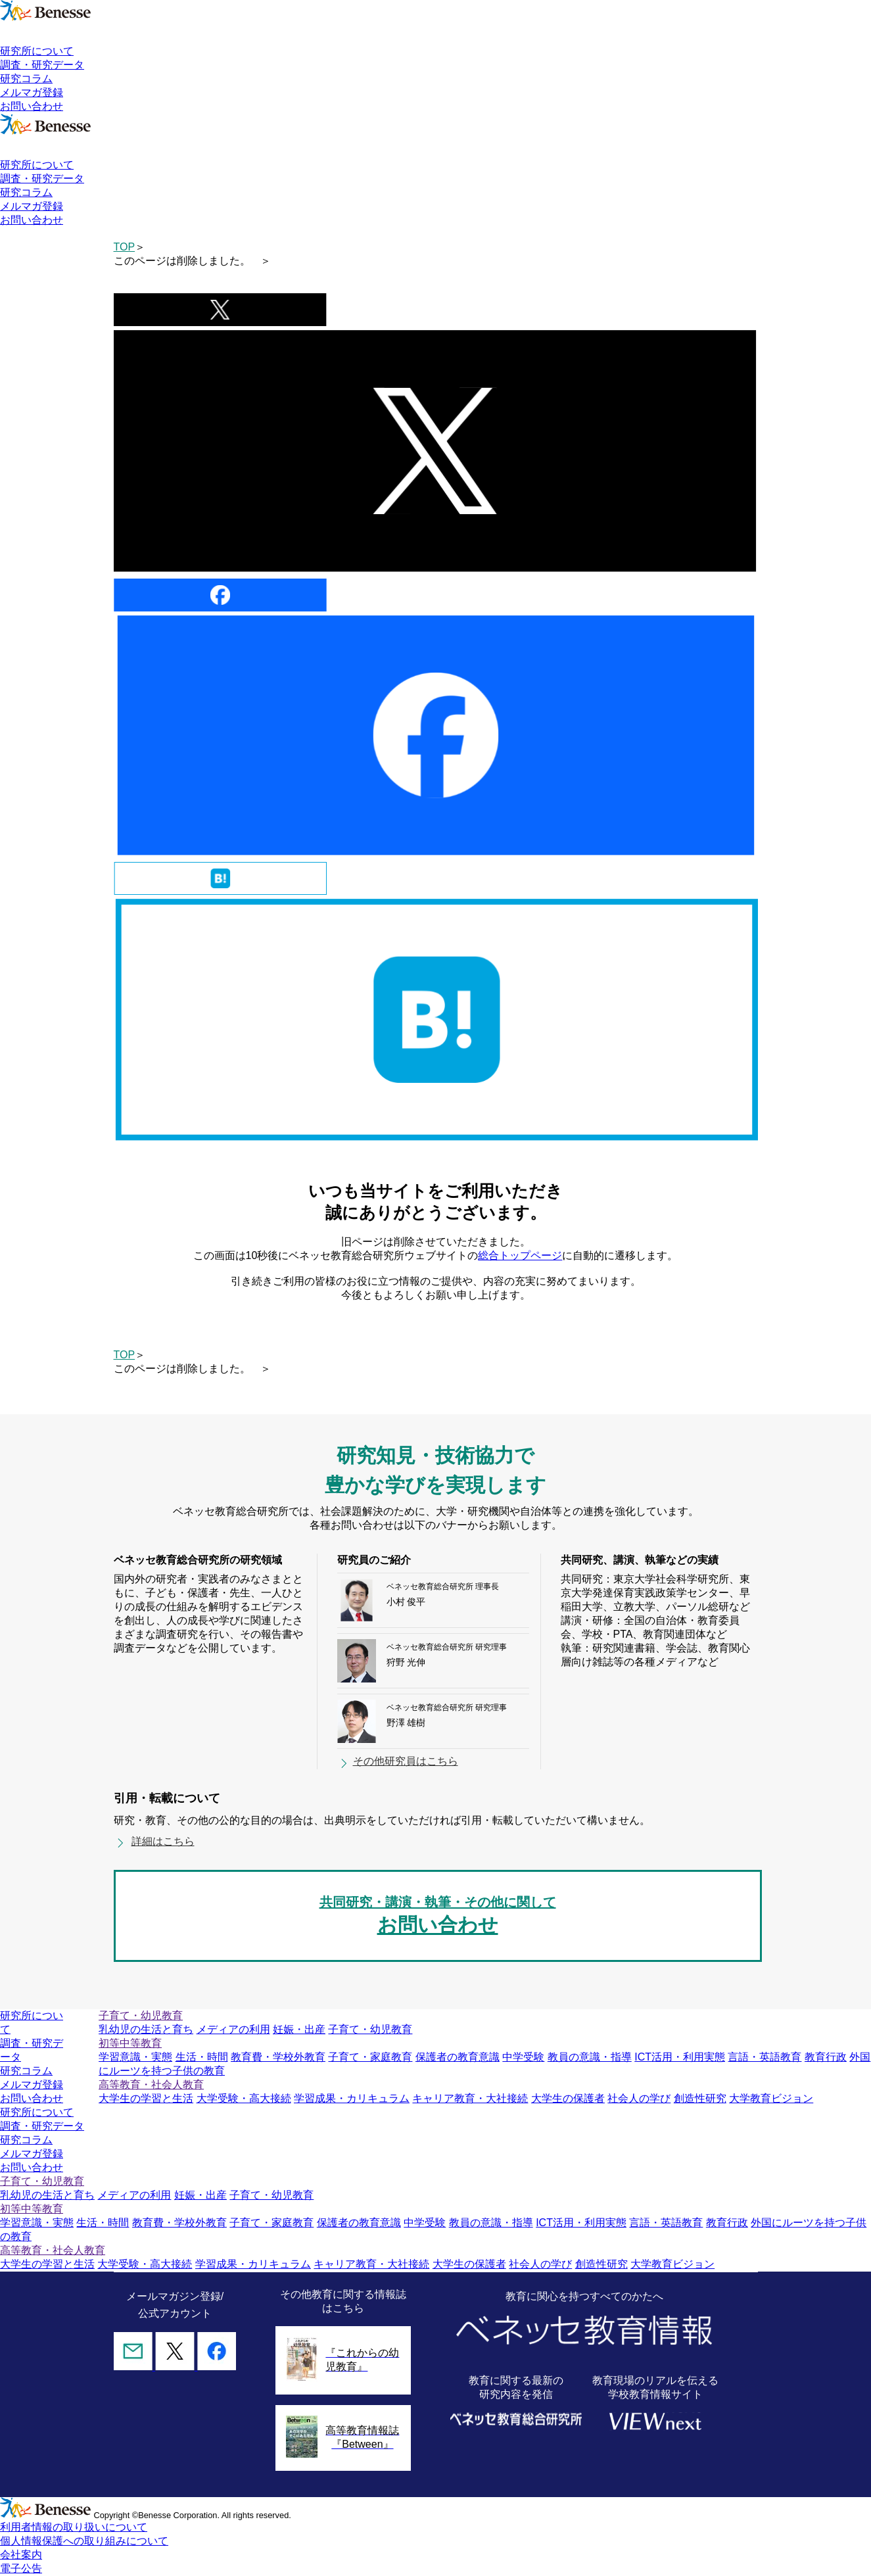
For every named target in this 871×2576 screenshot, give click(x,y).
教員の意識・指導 (590, 2057)
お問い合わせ (31, 106)
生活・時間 (202, 2057)
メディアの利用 (233, 2029)
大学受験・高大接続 (244, 2098)
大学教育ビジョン (771, 2098)
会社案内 (21, 2554)
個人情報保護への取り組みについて (84, 2540)
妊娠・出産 (299, 2029)
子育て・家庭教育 (370, 2057)
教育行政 (826, 2057)
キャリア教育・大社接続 (470, 2098)
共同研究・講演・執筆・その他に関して (438, 1917)
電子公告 (21, 2568)
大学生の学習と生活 (146, 2098)
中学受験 (523, 2057)
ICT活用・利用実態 (679, 2057)
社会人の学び (639, 2098)
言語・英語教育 (764, 2057)
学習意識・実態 (135, 2057)
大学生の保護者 (568, 2098)
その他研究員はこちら (405, 1761)
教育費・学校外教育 (278, 2057)
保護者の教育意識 (457, 2057)
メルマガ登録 (31, 92)
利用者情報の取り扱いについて (73, 2527)
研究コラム (26, 78)
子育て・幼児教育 (370, 2029)
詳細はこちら (163, 1841)
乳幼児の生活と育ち (146, 2029)
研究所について (37, 51)
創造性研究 (700, 2098)
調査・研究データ (42, 64)
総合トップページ (520, 1255)
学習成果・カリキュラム (352, 2098)
